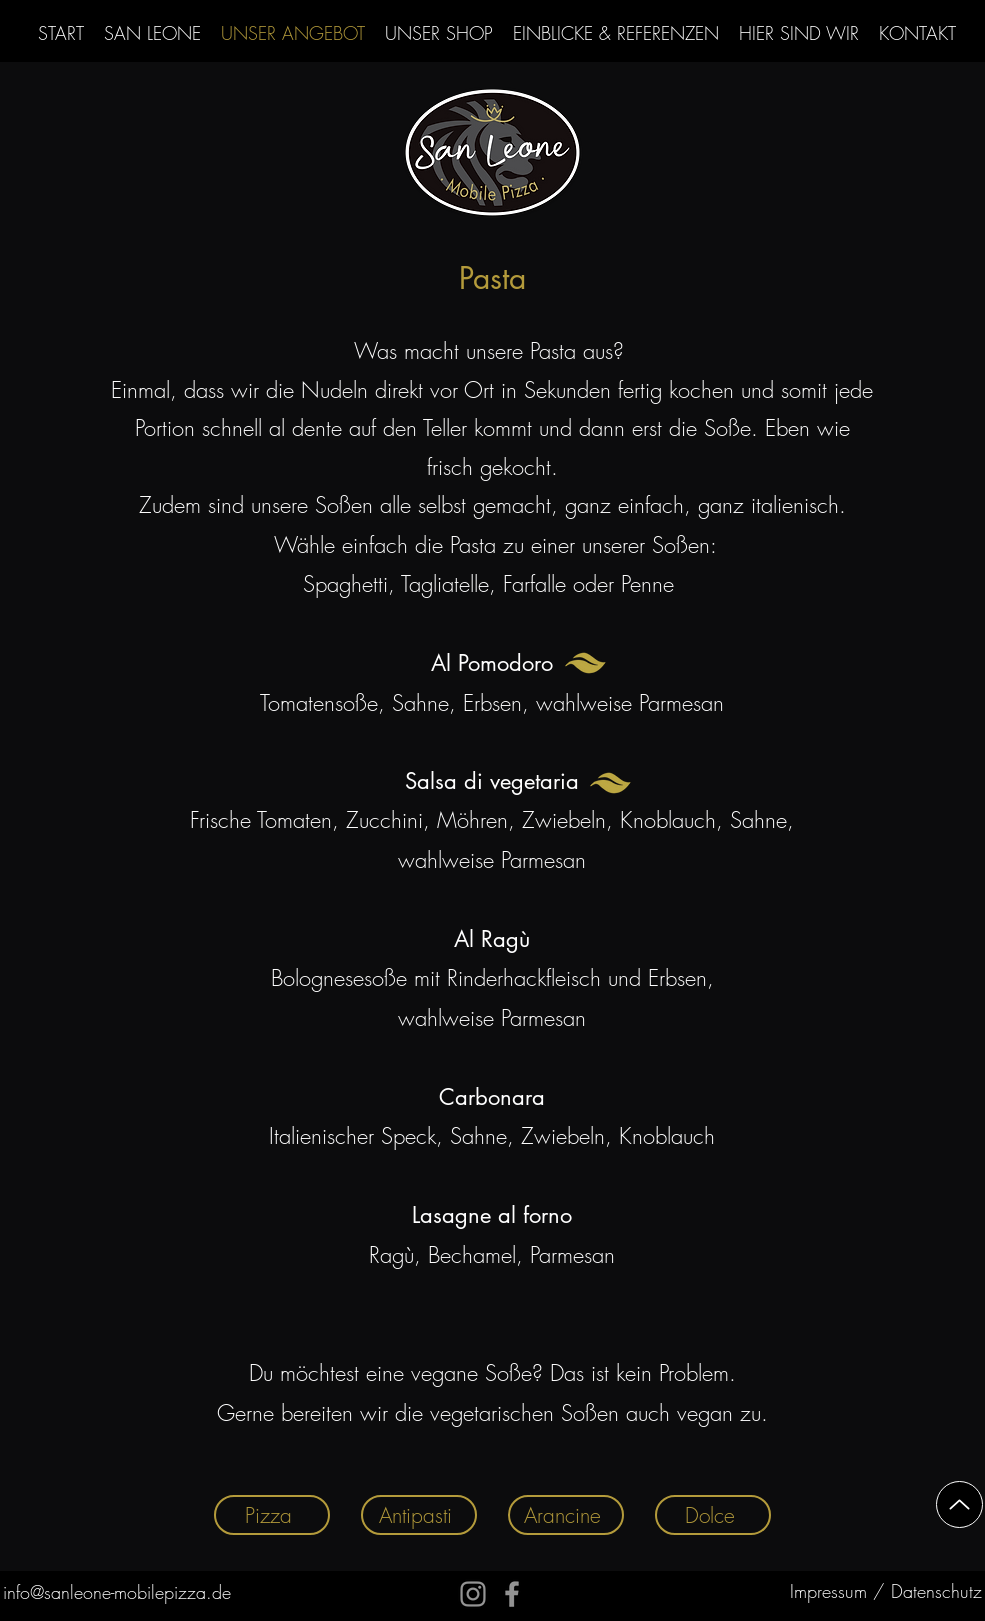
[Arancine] (566, 1515)
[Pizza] (272, 1515)
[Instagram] (473, 1594)
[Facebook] (512, 1594)
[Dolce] (713, 1515)
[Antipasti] (419, 1515)
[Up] (959, 1504)
